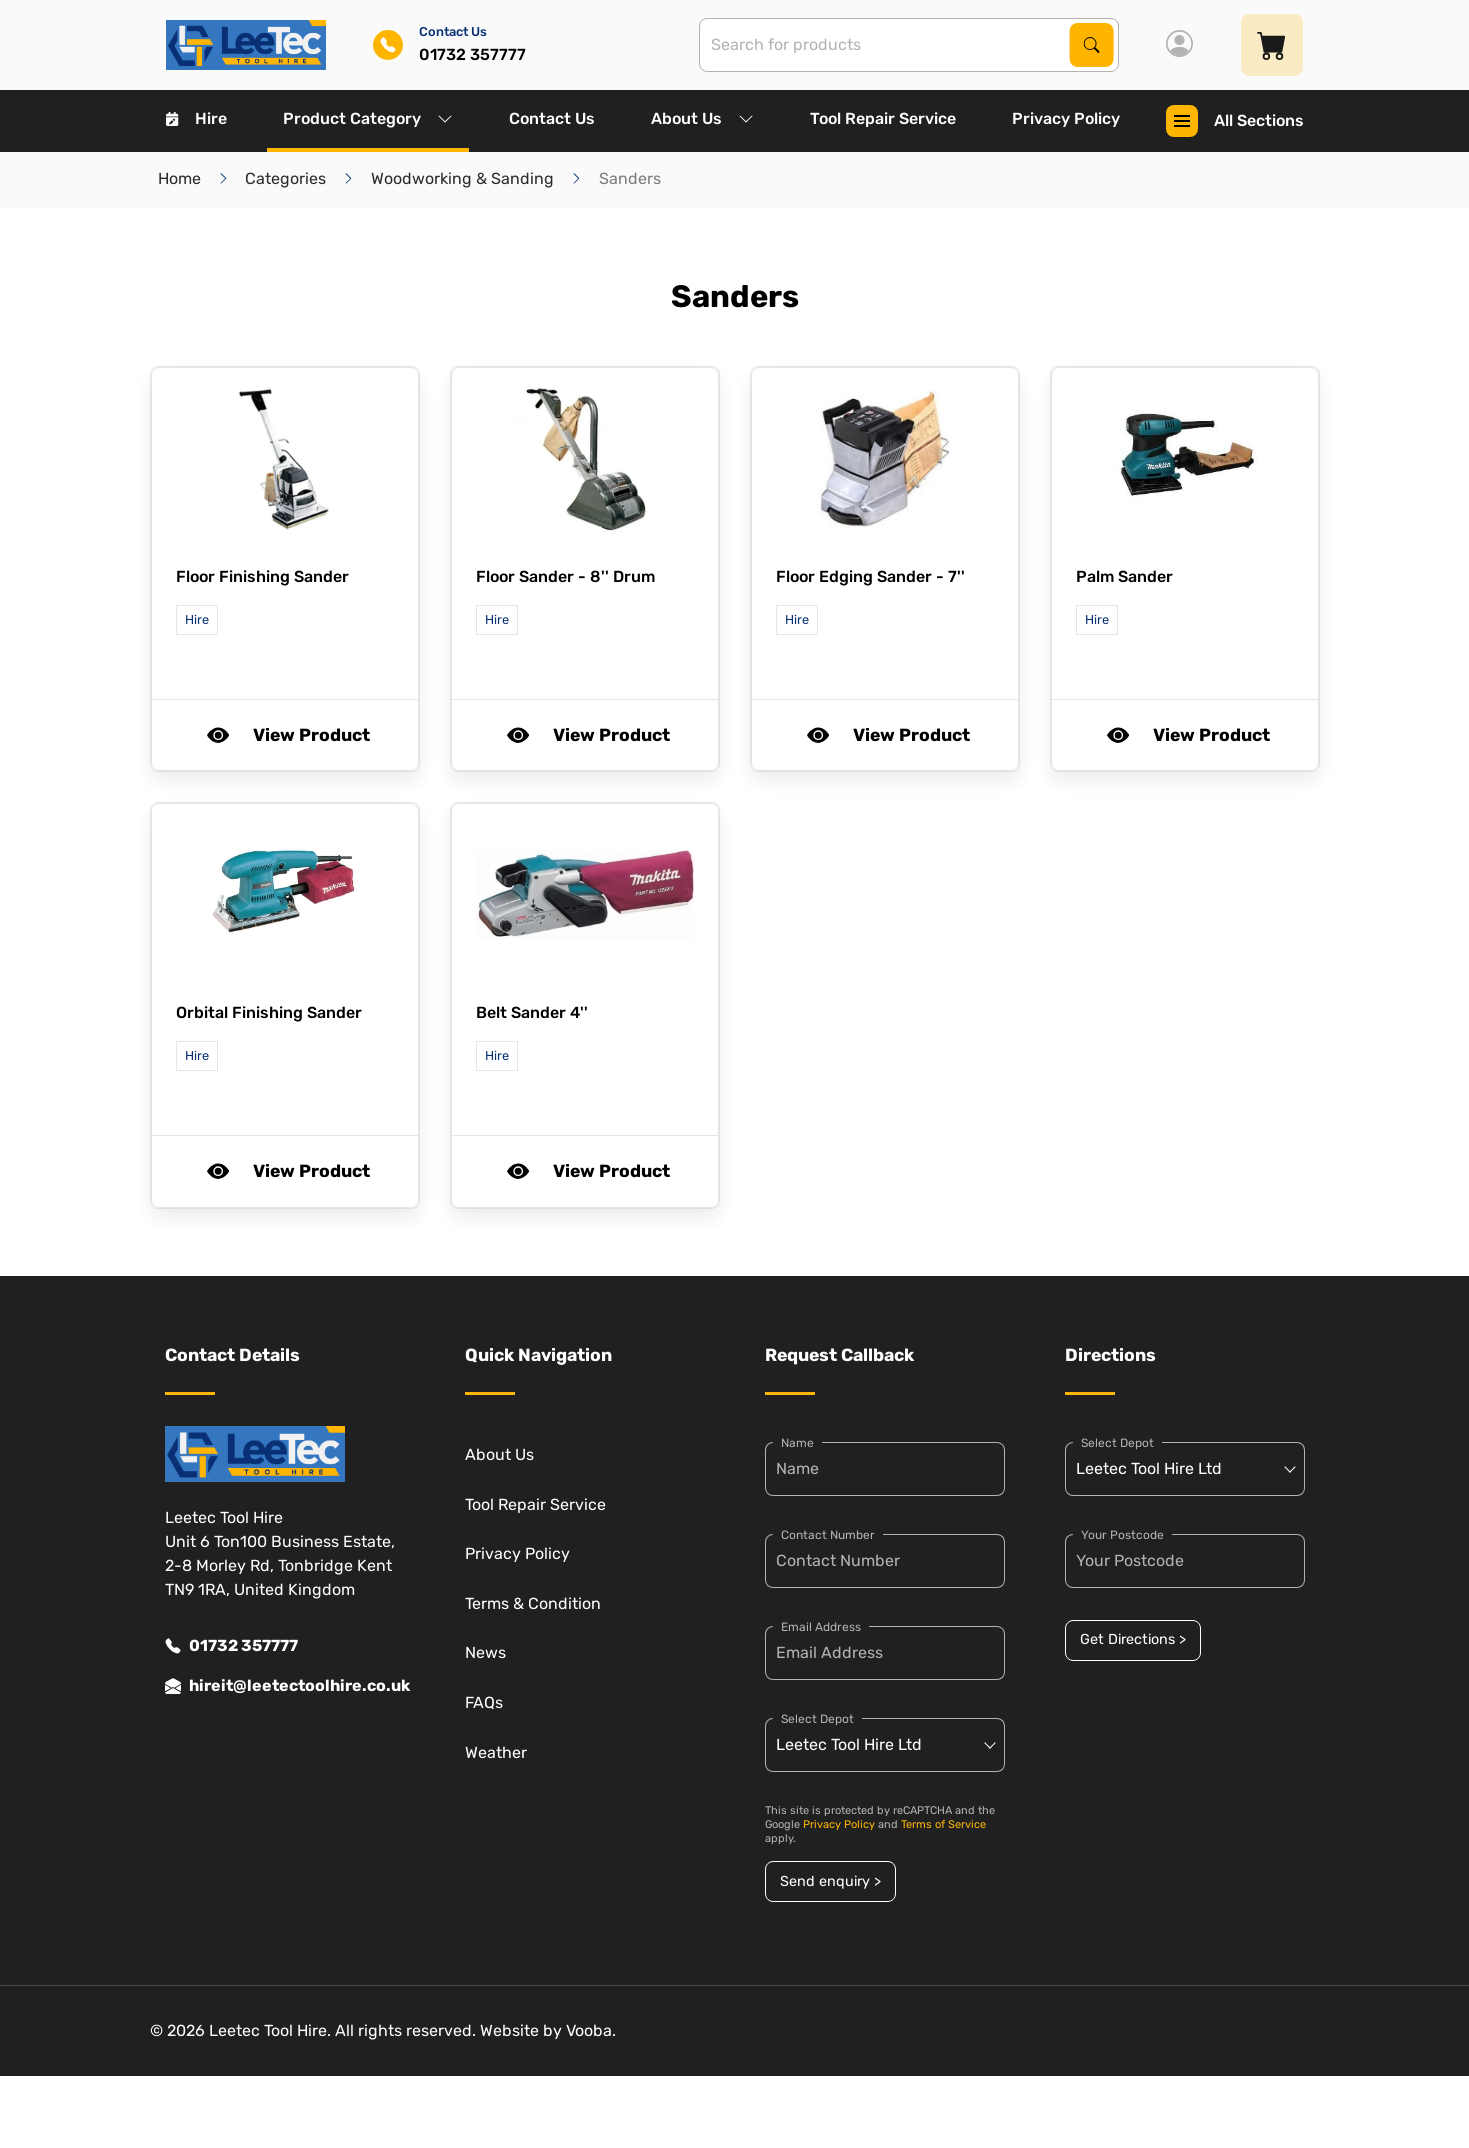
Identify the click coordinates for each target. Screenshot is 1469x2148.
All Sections (1235, 121)
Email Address (821, 1627)
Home (179, 178)
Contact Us (552, 118)
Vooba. (591, 2030)
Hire (196, 118)
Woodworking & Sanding (462, 178)
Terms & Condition (533, 1603)
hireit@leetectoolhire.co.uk (285, 1686)
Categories (285, 178)
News (485, 1652)
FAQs (484, 1702)
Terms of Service (943, 1824)
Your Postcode (1122, 1535)
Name (797, 1443)
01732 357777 (231, 1646)
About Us (702, 118)
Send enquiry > (830, 1881)
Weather (496, 1752)
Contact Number (828, 1535)
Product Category (368, 118)
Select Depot (817, 1719)
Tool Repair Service (883, 118)
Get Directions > (1133, 1639)
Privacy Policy (1066, 118)
